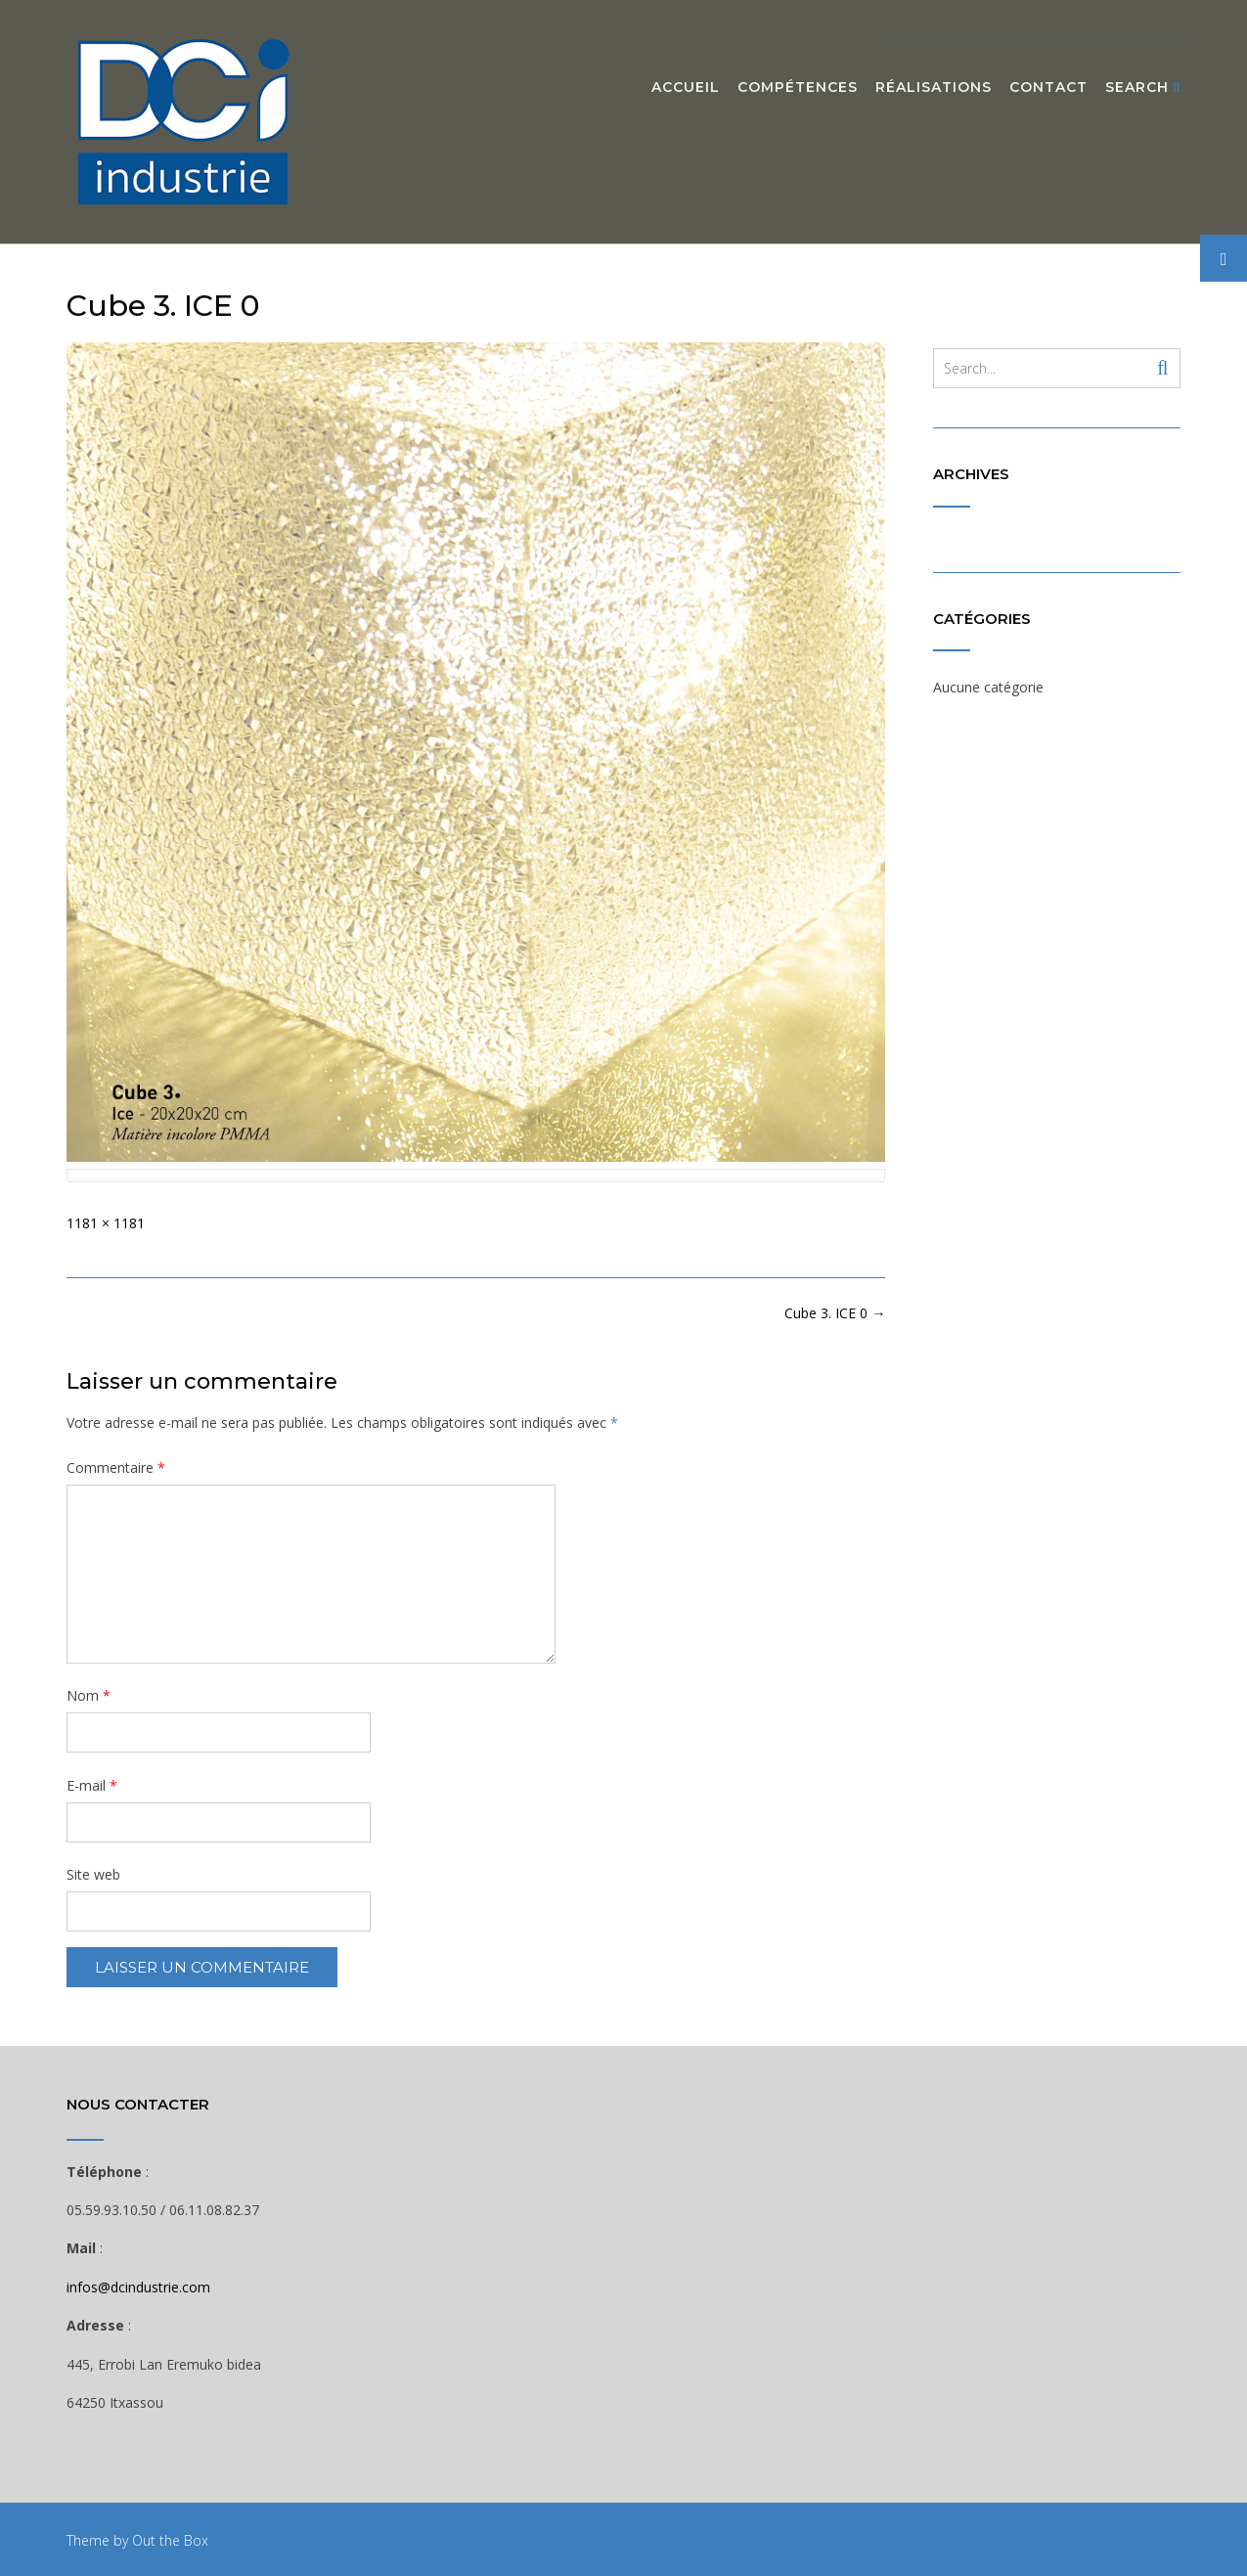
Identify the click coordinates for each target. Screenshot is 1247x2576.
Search (1143, 88)
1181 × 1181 (106, 1223)
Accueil (685, 88)
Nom (89, 1695)
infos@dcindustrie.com (138, 2287)
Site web (93, 1874)
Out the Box (170, 2540)
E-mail (92, 1785)
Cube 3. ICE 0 (834, 1313)
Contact (1048, 88)
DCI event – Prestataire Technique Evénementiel (1028, 41)
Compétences (797, 88)
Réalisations (933, 88)
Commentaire (116, 1467)
